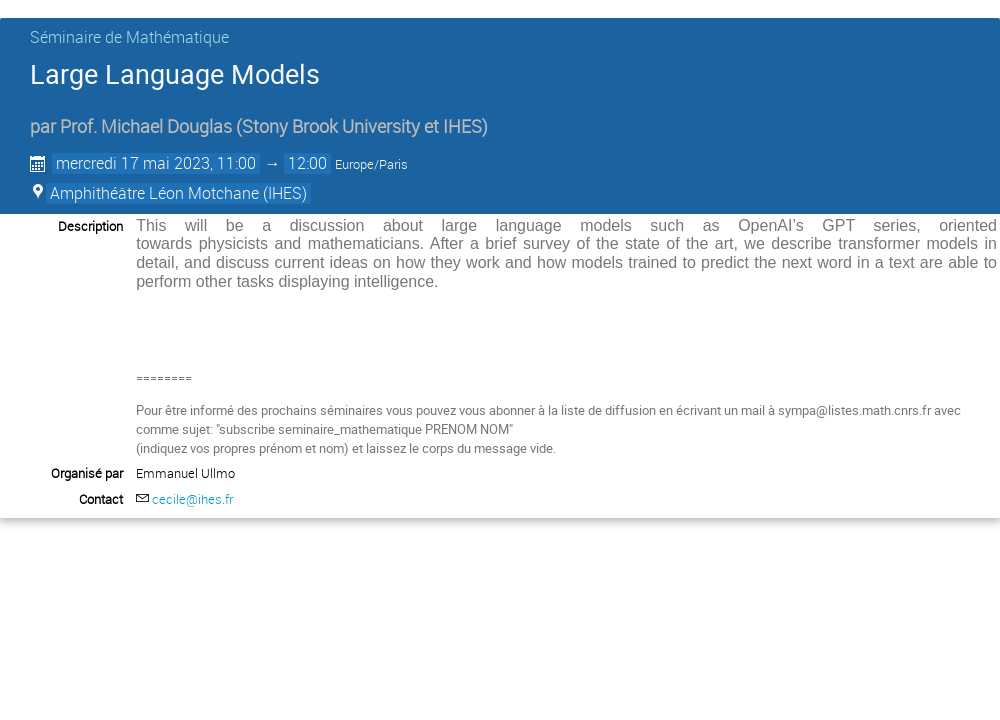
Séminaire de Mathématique (129, 37)
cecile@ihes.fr (192, 499)
